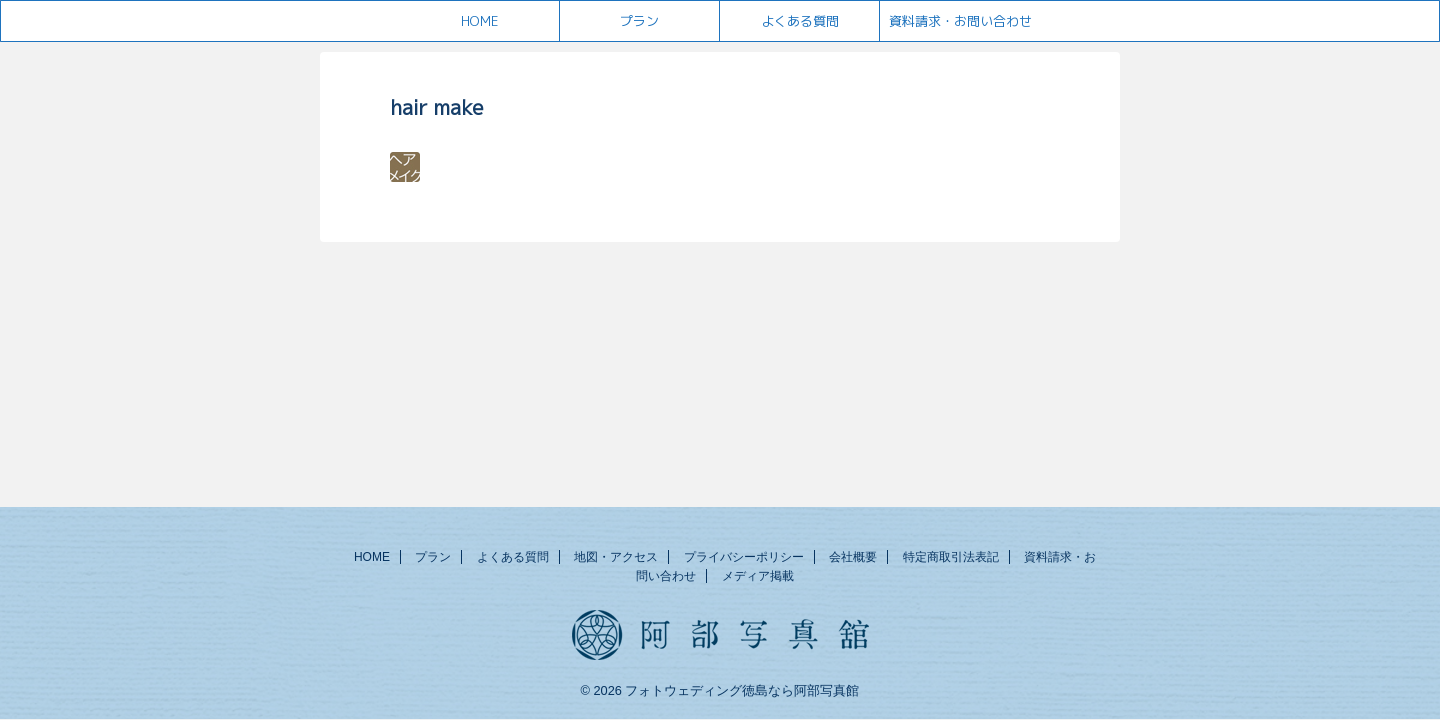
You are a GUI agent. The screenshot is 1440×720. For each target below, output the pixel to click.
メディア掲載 (758, 576)
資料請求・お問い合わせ (960, 21)
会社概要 (853, 557)
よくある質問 (800, 21)
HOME (479, 21)
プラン (639, 21)
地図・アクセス (616, 557)
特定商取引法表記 (951, 557)
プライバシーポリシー (744, 557)
